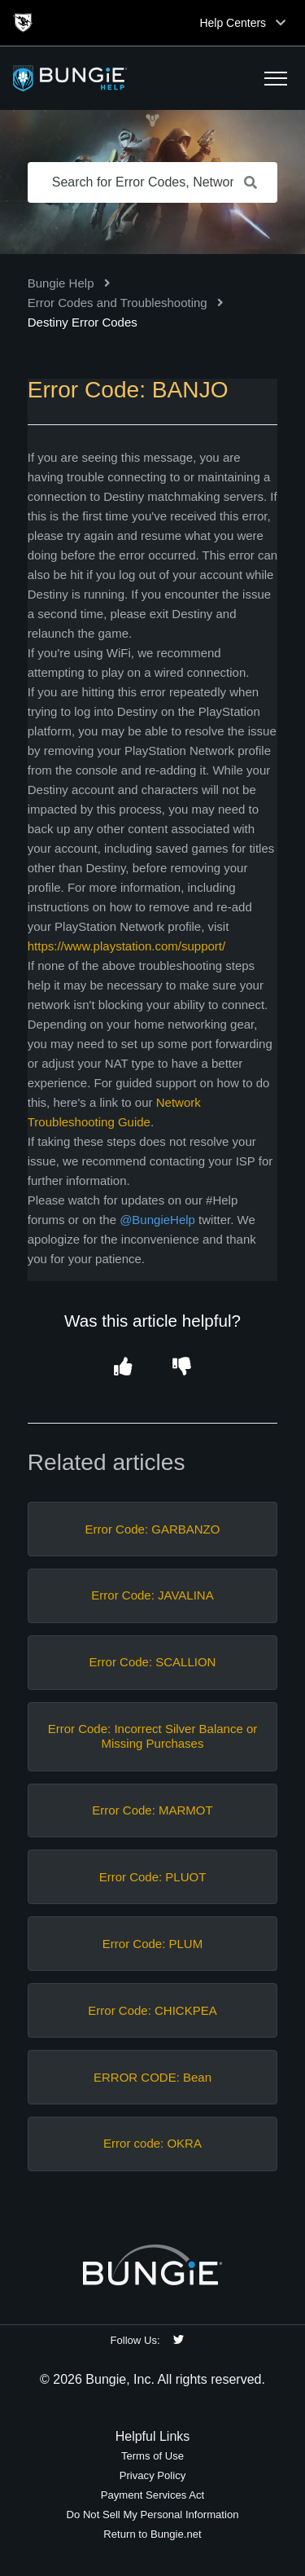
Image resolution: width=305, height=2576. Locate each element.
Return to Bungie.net (152, 2534)
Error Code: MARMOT (152, 1810)
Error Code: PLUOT (153, 1877)
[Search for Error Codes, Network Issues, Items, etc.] (153, 182)
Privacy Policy (153, 2475)
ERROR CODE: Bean (152, 2077)
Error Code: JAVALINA (152, 1595)
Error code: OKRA (152, 2143)
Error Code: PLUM (152, 1944)
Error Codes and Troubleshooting (117, 302)
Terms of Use (152, 2456)
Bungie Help (61, 283)
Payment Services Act (153, 2495)
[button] (275, 78)
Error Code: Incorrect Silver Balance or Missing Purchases (153, 1736)
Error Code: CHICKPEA (152, 2010)
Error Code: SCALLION (152, 1662)
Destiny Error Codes (82, 322)
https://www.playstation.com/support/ (126, 946)
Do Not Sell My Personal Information (152, 2514)
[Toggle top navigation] (280, 23)
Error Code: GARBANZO (152, 1529)
